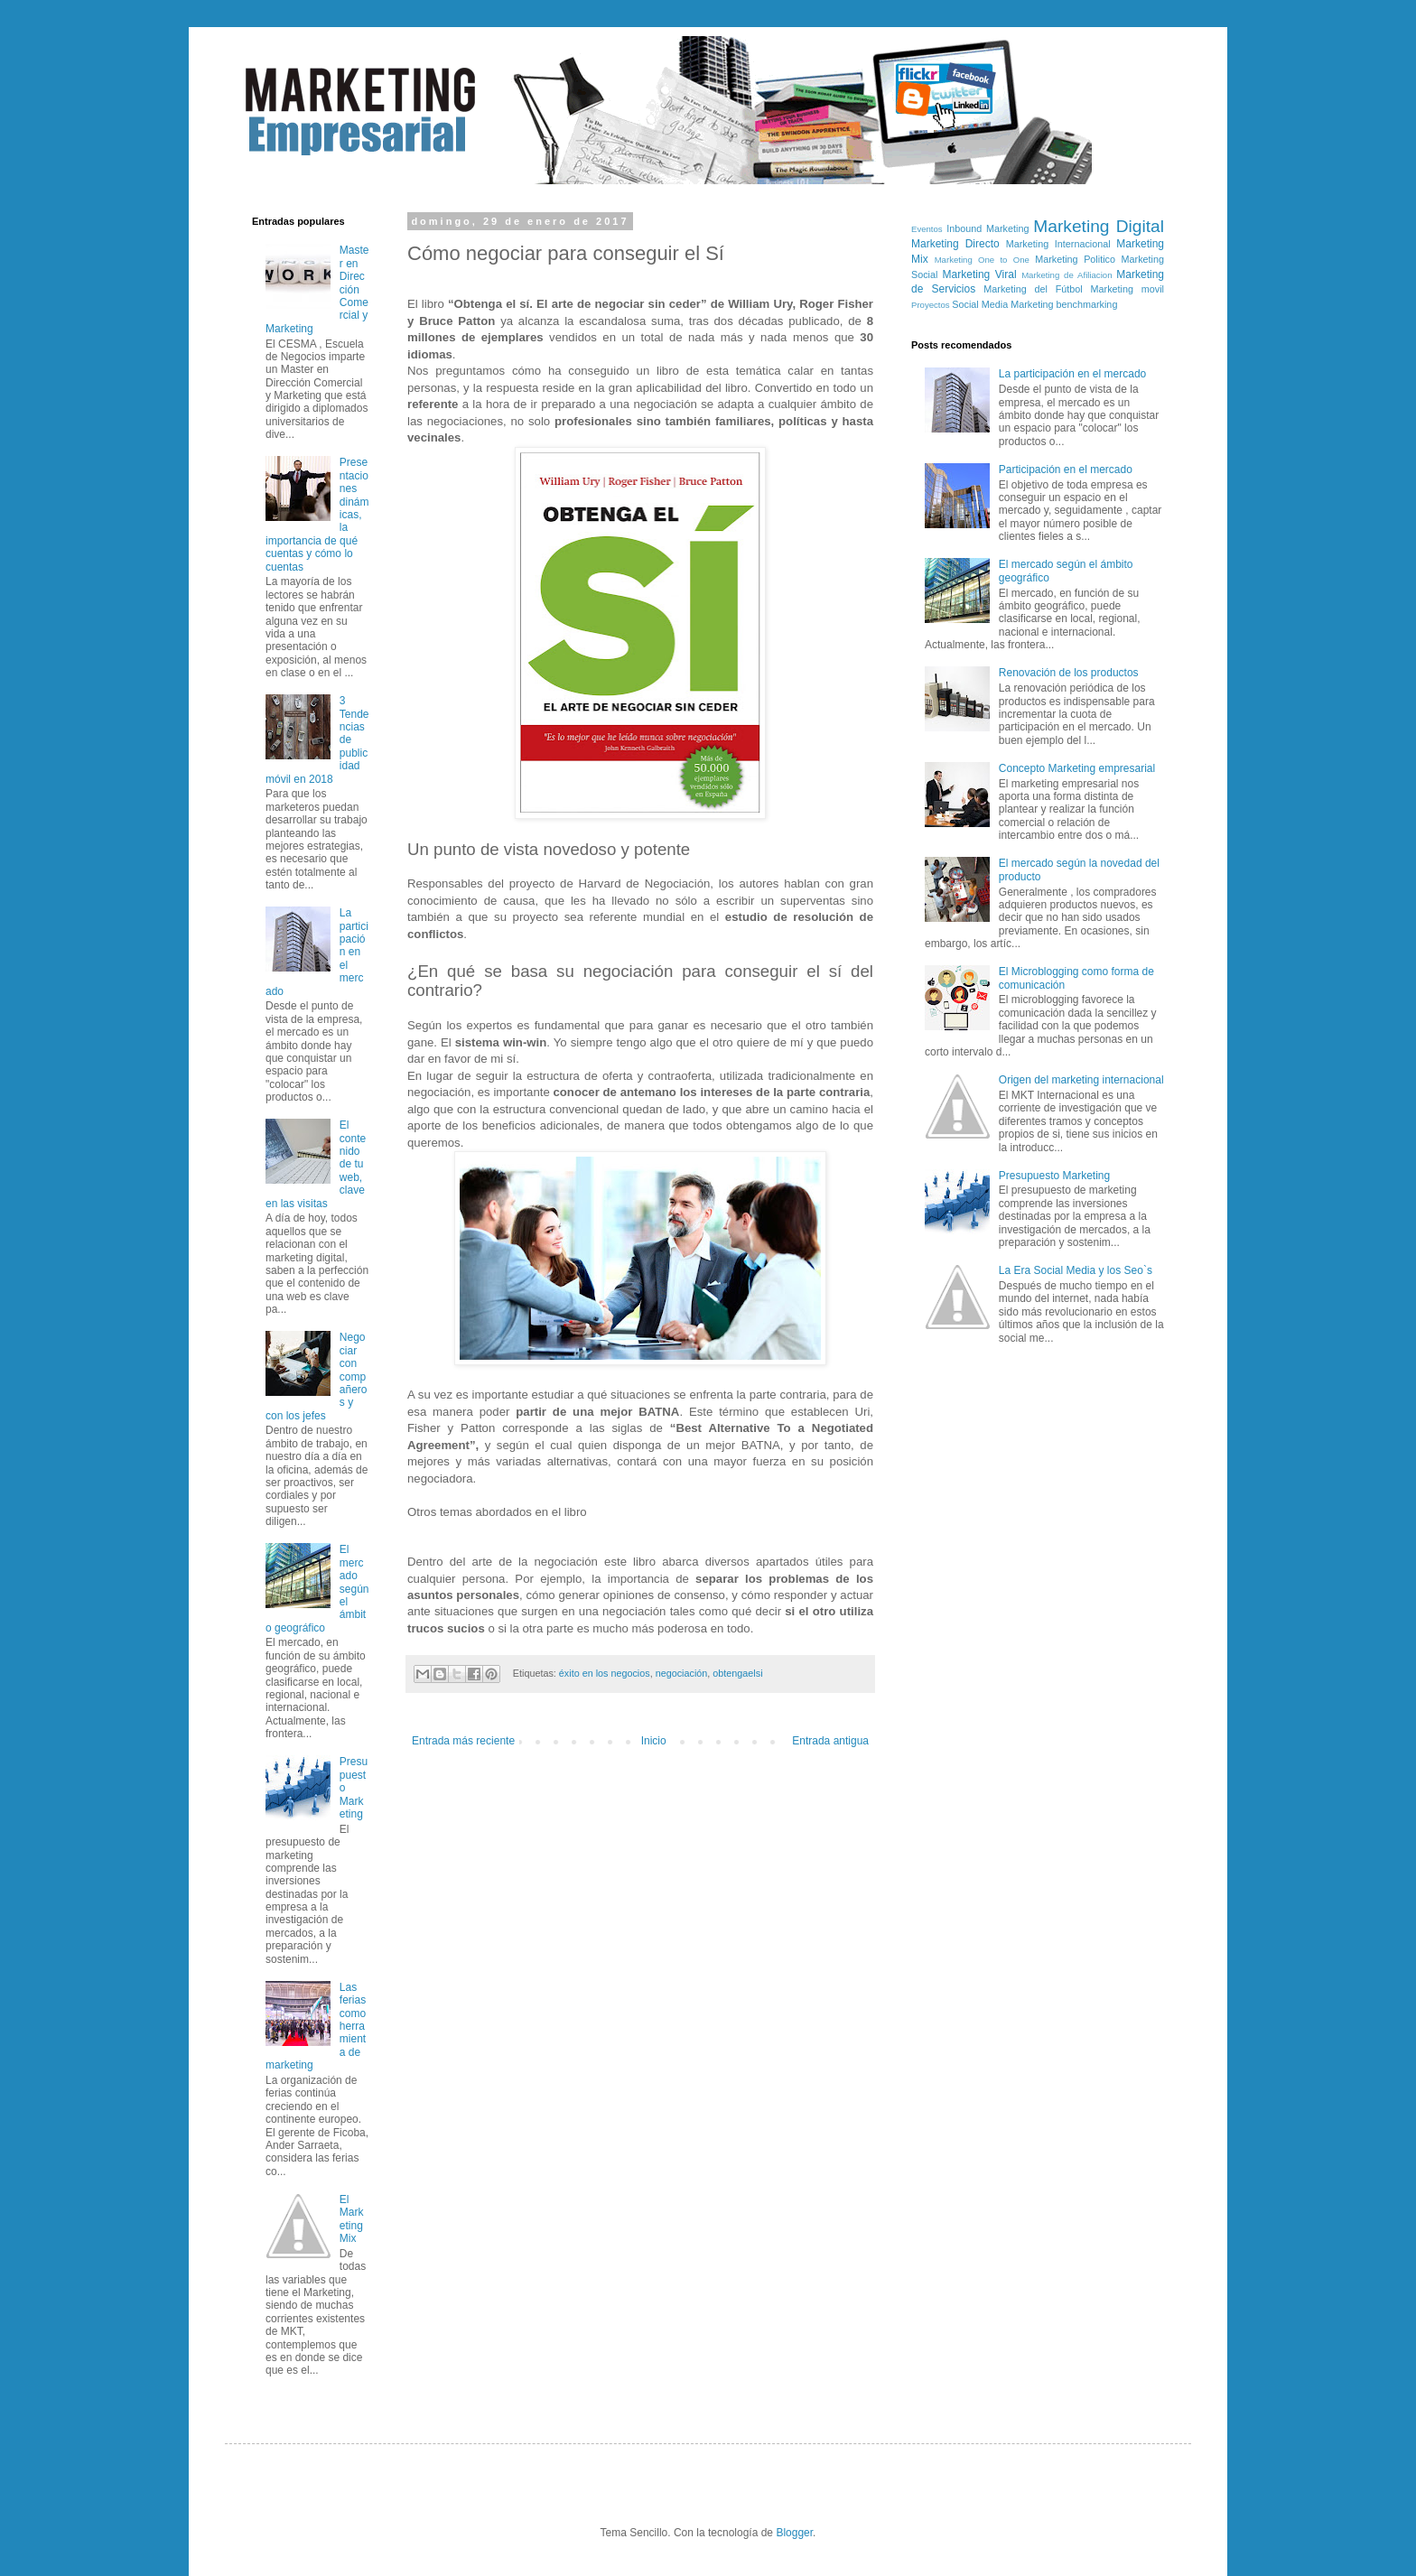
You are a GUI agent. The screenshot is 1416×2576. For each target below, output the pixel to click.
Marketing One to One (982, 260)
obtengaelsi (737, 1673)
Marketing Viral (980, 274)
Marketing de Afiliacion (1066, 275)
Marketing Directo (955, 243)
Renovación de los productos (1069, 672)
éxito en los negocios (604, 1673)
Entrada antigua (830, 1740)
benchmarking (1087, 304)
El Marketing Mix (352, 2219)
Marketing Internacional (1058, 243)
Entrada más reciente (463, 1740)
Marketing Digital (1098, 226)
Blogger (794, 2532)
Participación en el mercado (1065, 469)
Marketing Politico (1075, 259)
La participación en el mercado (1072, 373)
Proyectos (930, 305)
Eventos (927, 229)
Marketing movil (1127, 289)
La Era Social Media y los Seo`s (1075, 1270)
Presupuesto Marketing (1054, 1175)
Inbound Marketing (987, 228)
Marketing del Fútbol (1032, 289)
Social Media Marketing (1002, 304)
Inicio (653, 1740)
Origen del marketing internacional (1081, 1080)
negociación (682, 1673)
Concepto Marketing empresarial (1077, 768)
